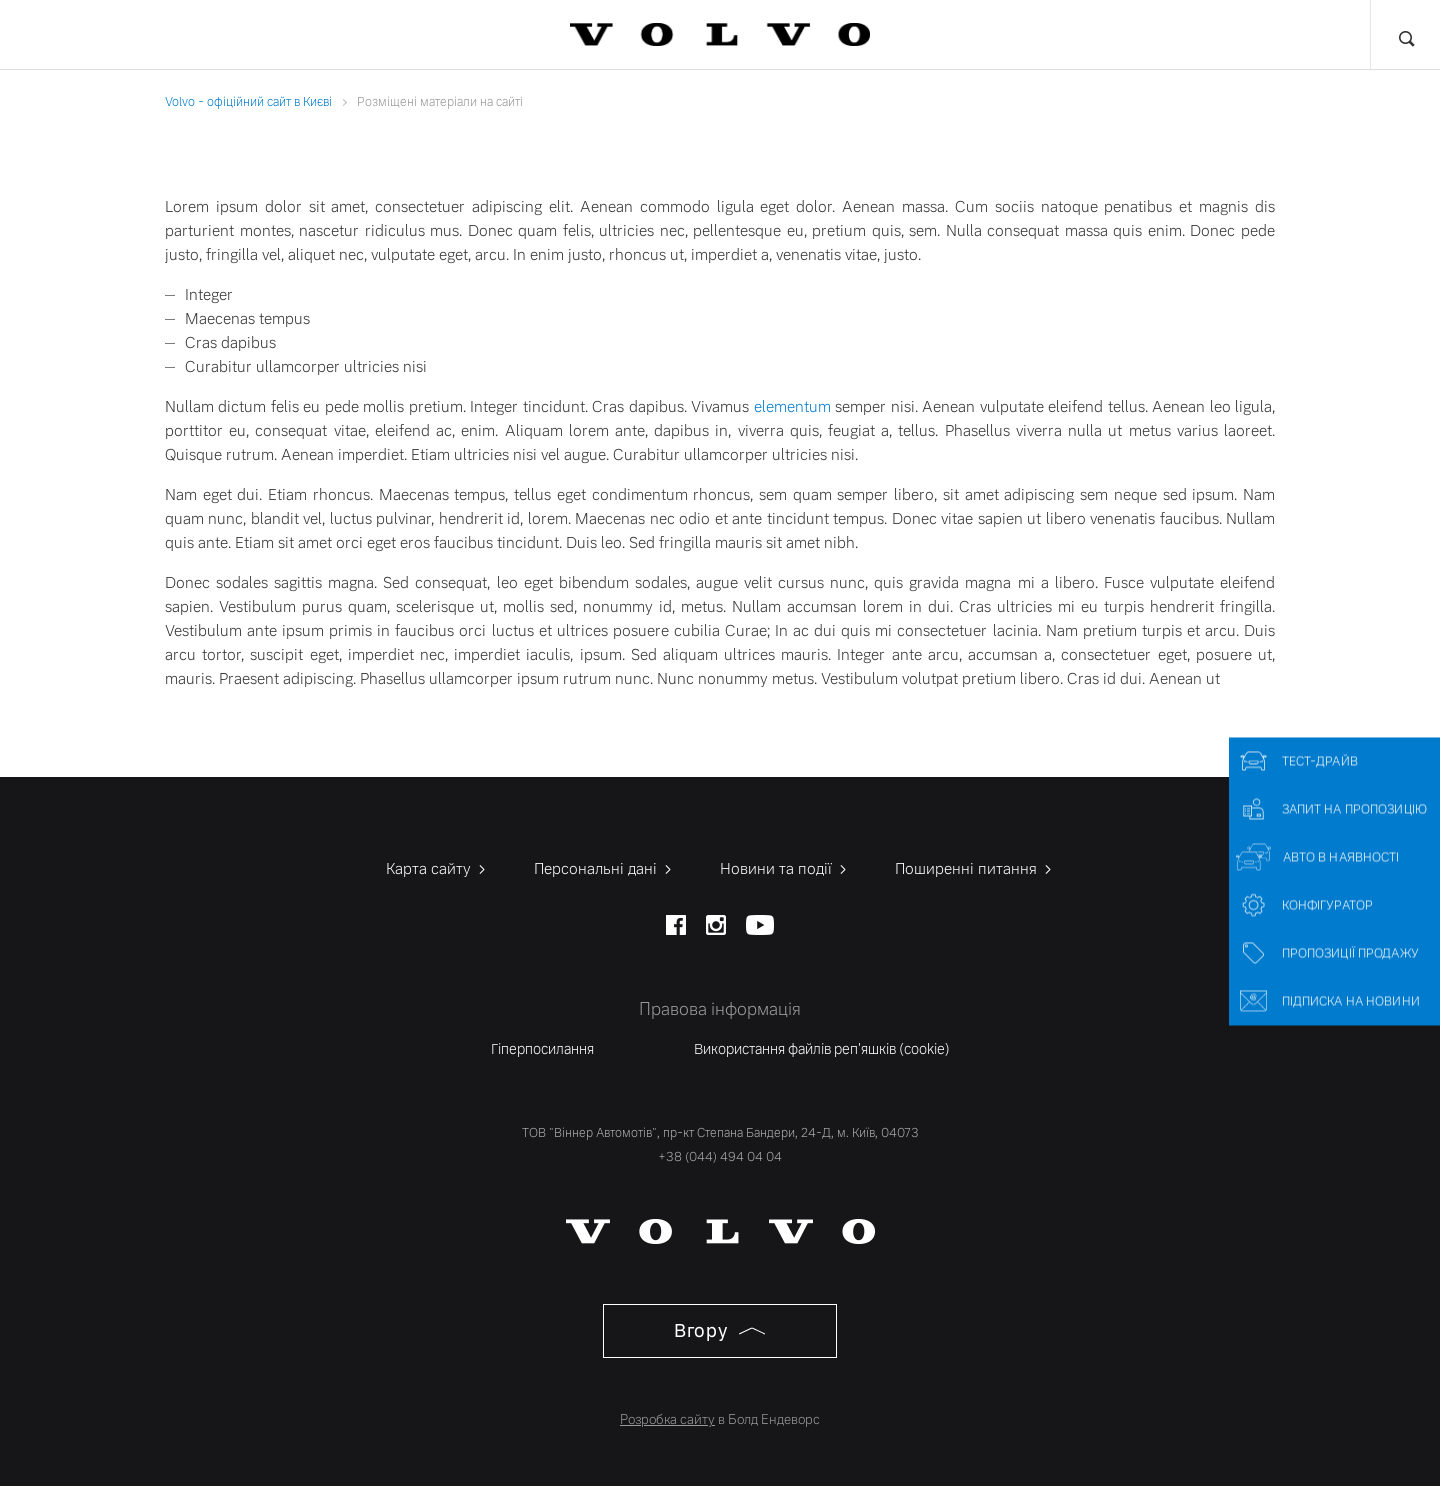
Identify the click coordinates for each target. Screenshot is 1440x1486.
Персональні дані (604, 867)
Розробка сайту (667, 1417)
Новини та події (785, 867)
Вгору (720, 1328)
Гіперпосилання (542, 1046)
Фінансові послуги (343, 35)
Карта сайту (437, 867)
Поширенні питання (975, 867)
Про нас (1134, 35)
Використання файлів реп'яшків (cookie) (822, 1046)
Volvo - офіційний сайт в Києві (248, 102)
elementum (792, 405)
